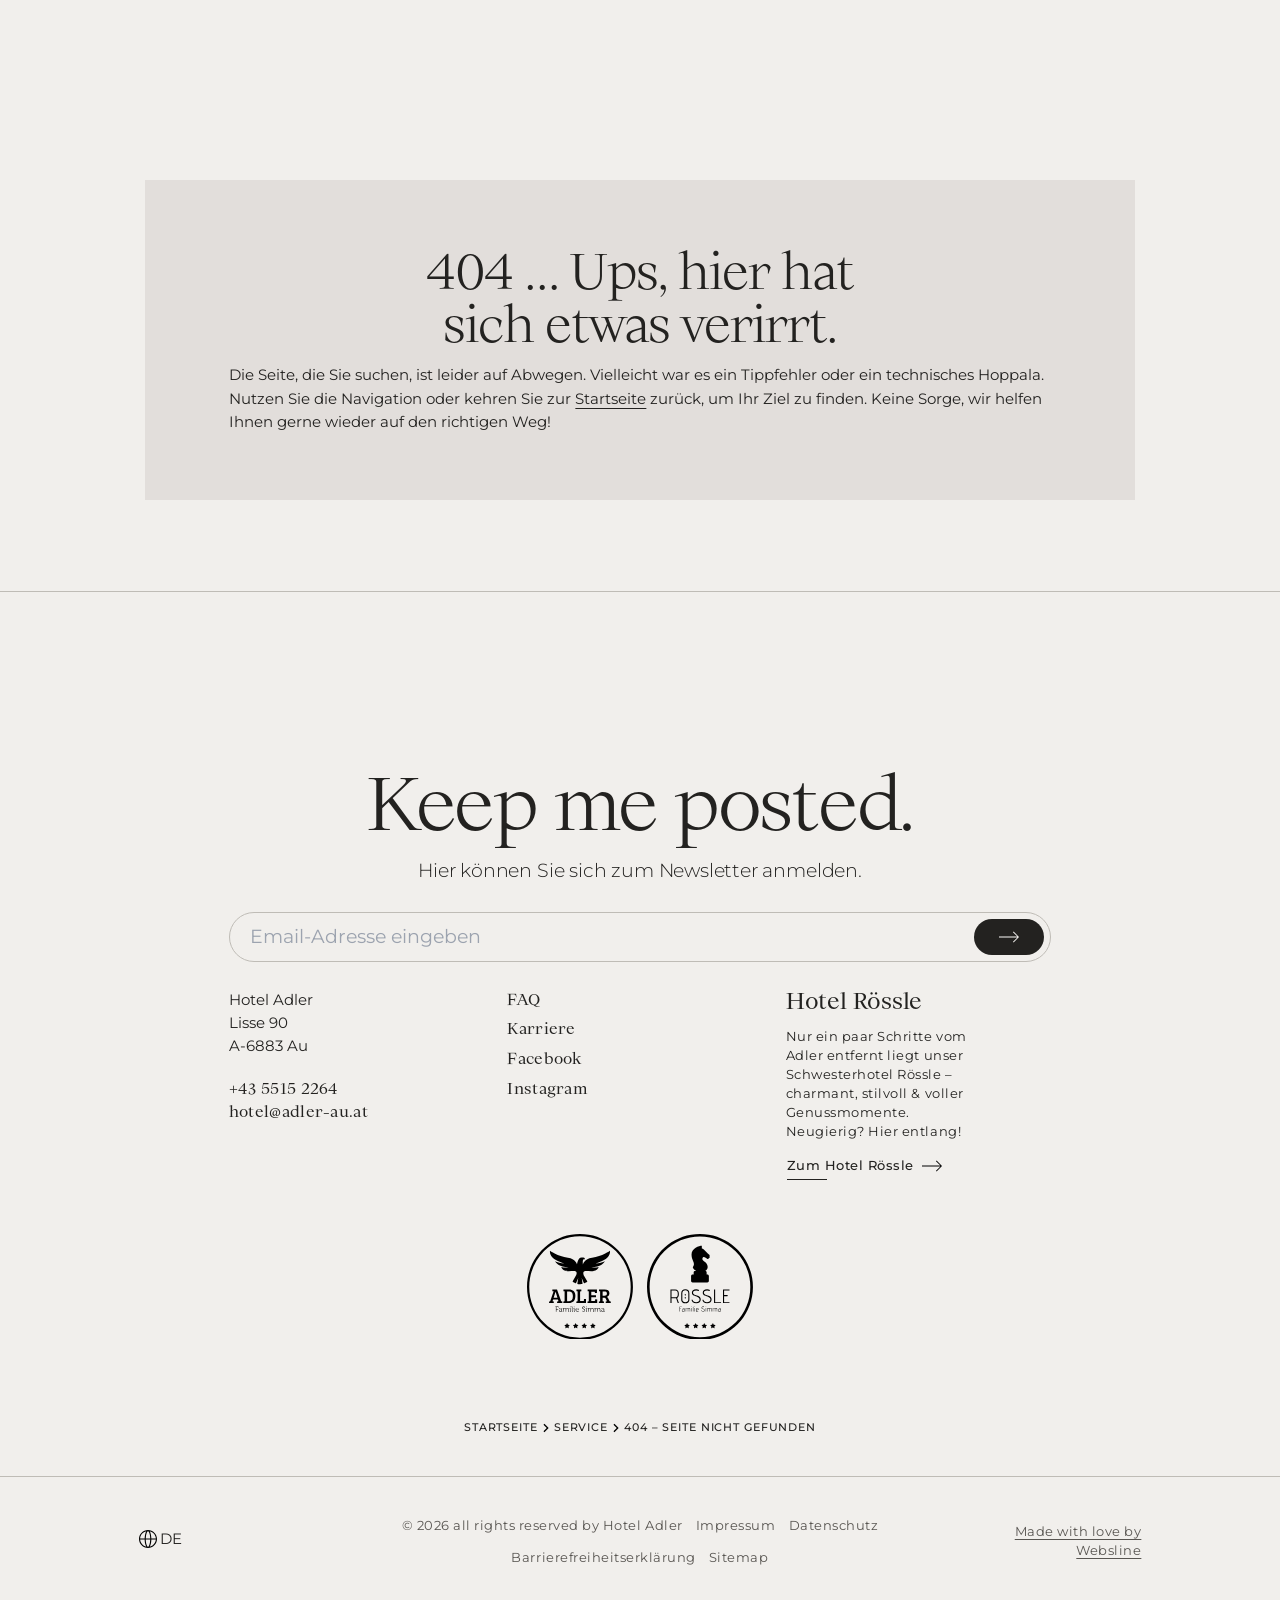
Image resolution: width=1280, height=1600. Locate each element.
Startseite (610, 398)
